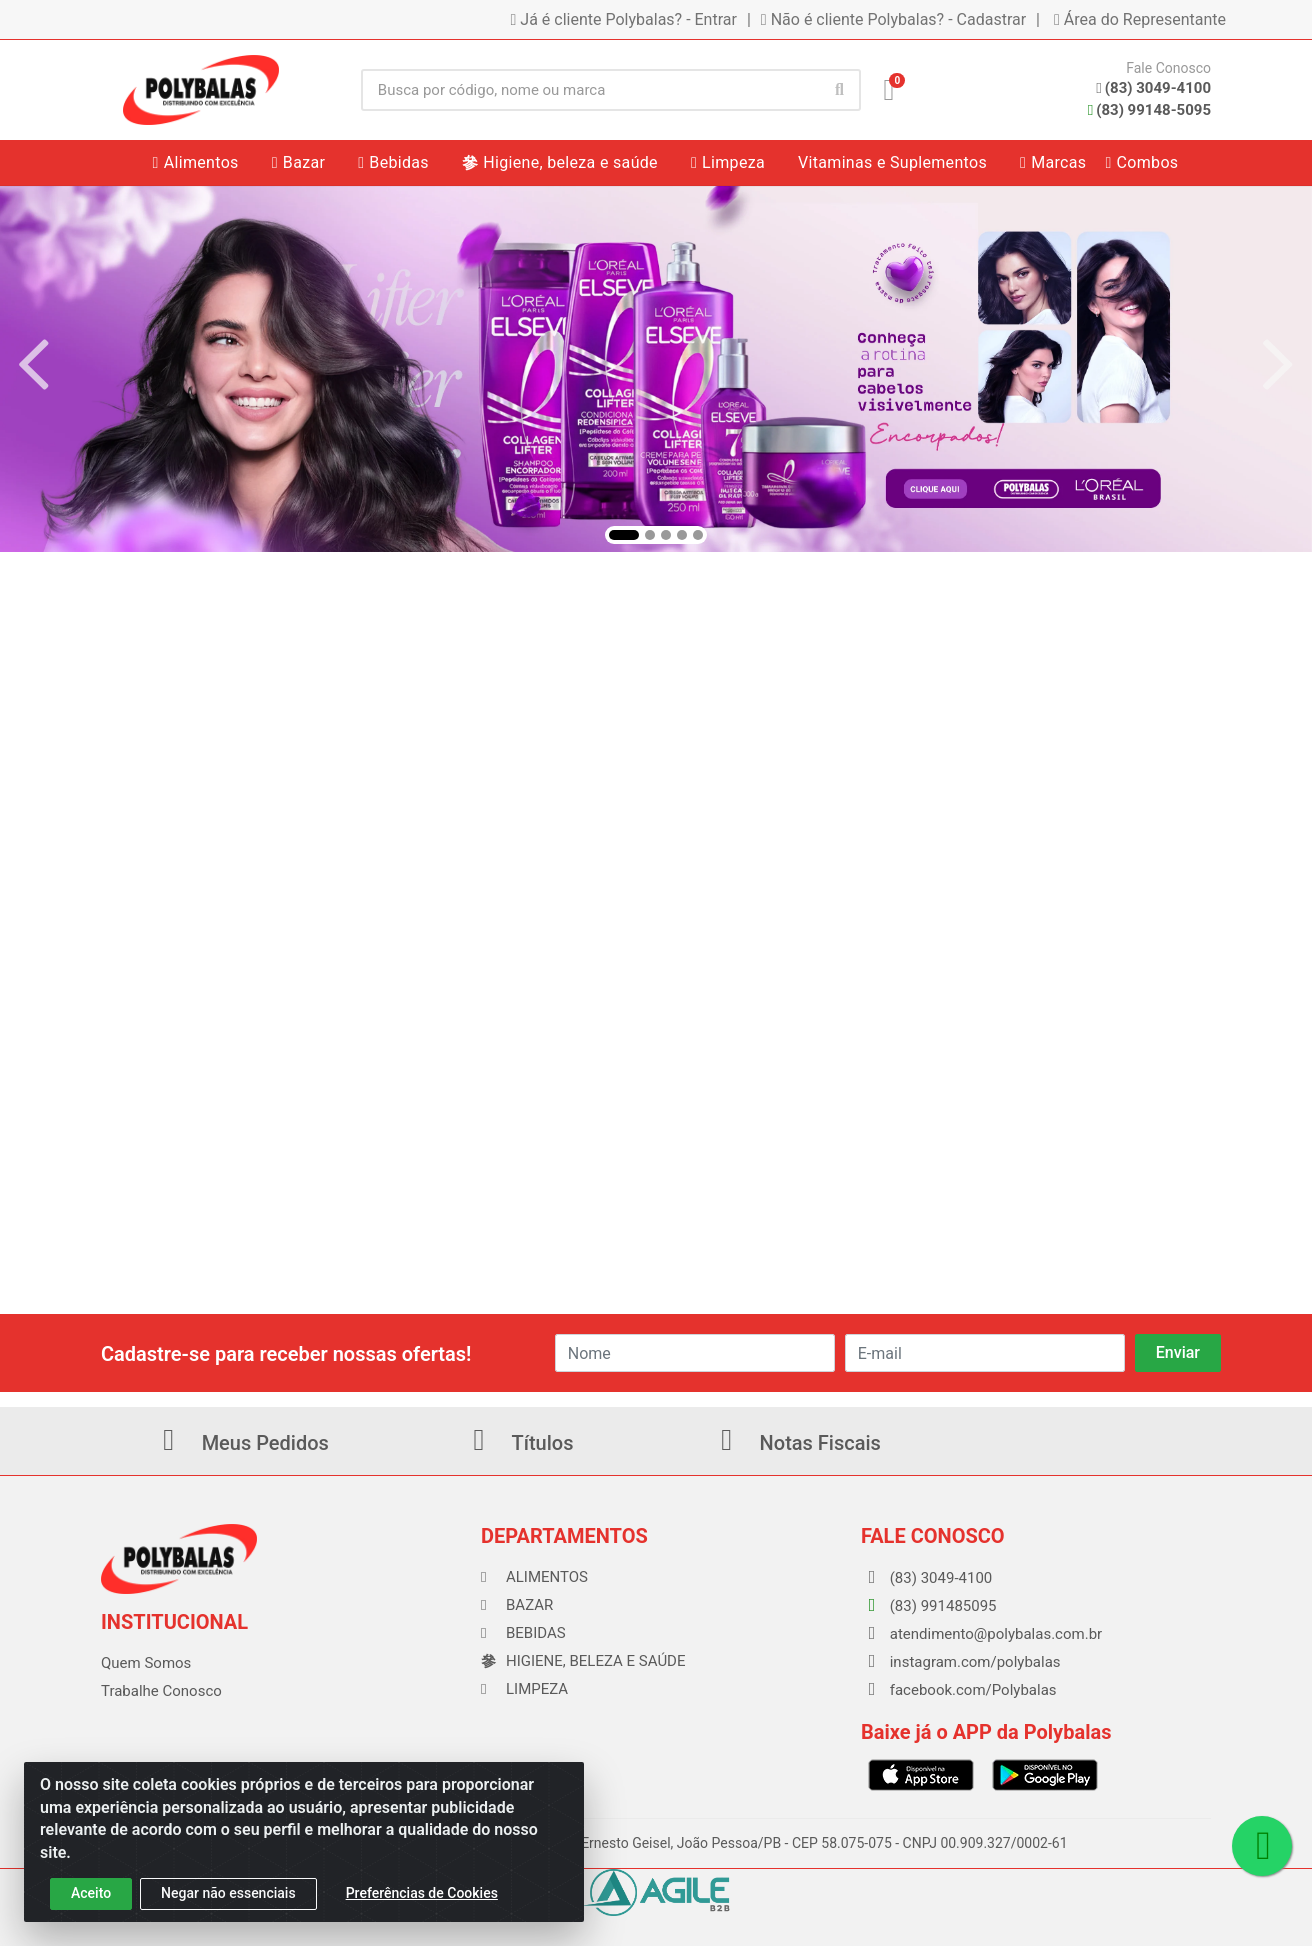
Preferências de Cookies (422, 1893)
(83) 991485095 (929, 1606)
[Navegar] (34, 365)
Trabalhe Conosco (161, 1691)
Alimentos (534, 1577)
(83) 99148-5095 (1149, 110)
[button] (624, 535)
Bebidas (523, 1633)
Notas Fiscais (795, 1443)
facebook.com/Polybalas (959, 1690)
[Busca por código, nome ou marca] (590, 90)
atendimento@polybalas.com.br (981, 1634)
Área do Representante (1140, 20)
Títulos (517, 1443)
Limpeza (524, 1689)
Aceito (91, 1893)
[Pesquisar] (840, 90)
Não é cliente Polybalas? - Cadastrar (893, 20)
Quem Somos (146, 1663)
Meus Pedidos (240, 1443)
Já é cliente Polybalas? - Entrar (624, 20)
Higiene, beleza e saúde (583, 1661)
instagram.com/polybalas (961, 1662)
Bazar (517, 1605)
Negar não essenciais (228, 1893)
